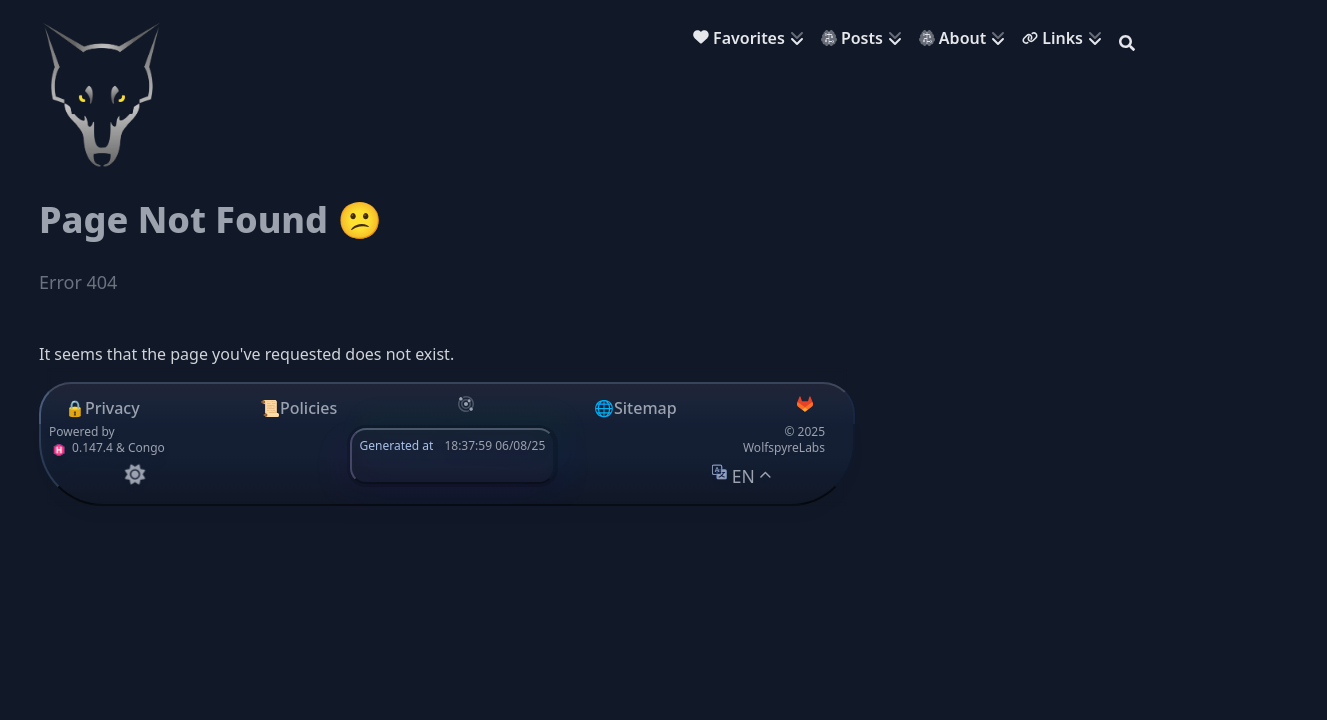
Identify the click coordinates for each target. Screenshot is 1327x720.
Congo (146, 447)
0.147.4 (81, 447)
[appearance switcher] (134, 474)
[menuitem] (753, 40)
